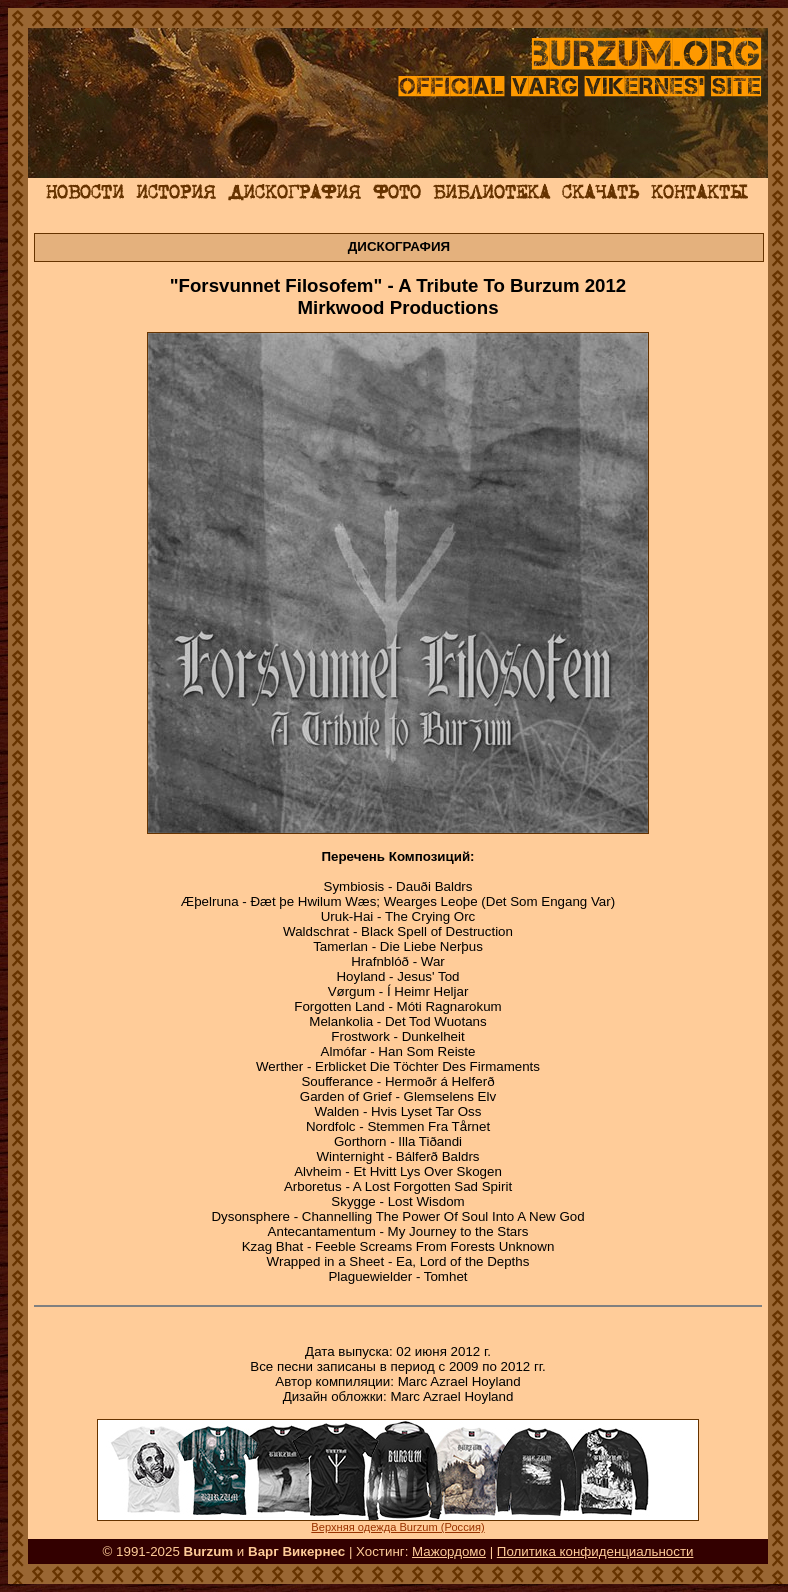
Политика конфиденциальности (595, 1551)
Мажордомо (449, 1551)
